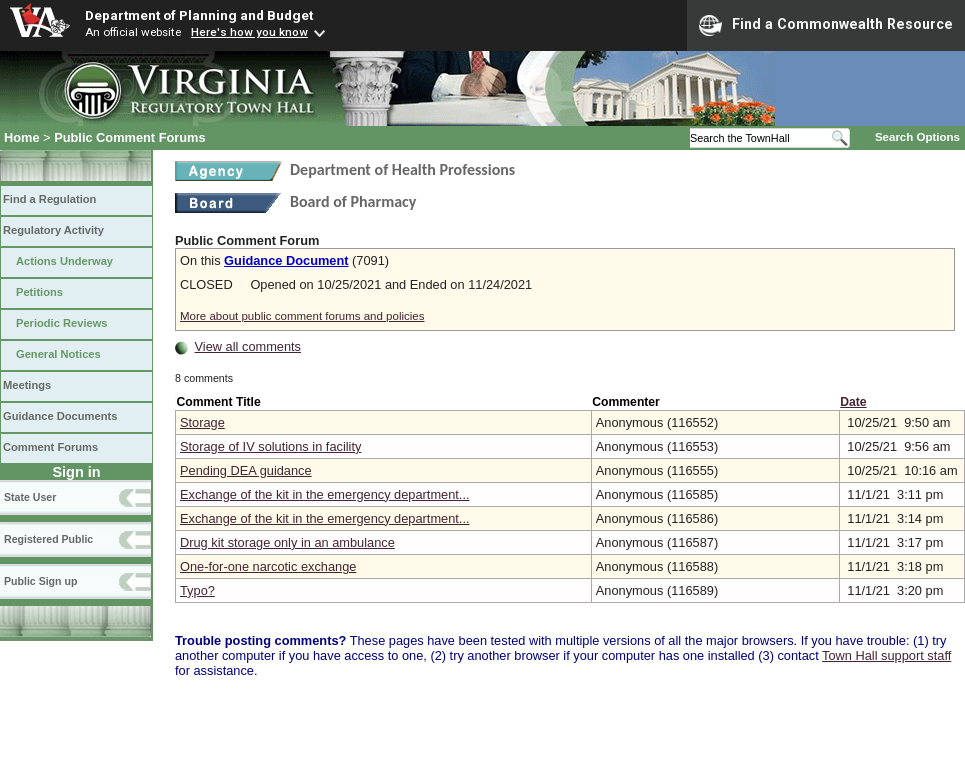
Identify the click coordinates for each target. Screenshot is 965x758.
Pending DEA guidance (246, 470)
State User (30, 497)
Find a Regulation (49, 199)
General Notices (58, 354)
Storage (202, 422)
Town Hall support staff (886, 655)
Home (22, 137)
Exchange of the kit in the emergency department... (325, 494)
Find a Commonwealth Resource (826, 25)
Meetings (27, 385)
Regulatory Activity (53, 230)
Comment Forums (50, 447)
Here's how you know (249, 32)
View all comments (248, 346)
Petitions (39, 292)
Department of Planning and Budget (199, 15)
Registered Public (48, 539)
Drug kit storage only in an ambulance (287, 542)
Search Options (917, 137)
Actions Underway (64, 261)
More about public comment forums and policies (302, 316)
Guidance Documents (60, 416)
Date (853, 402)
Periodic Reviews (62, 323)
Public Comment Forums (129, 137)
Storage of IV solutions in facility (270, 446)
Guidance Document (286, 260)
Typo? (197, 590)
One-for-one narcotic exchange (268, 566)
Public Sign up (40, 581)
